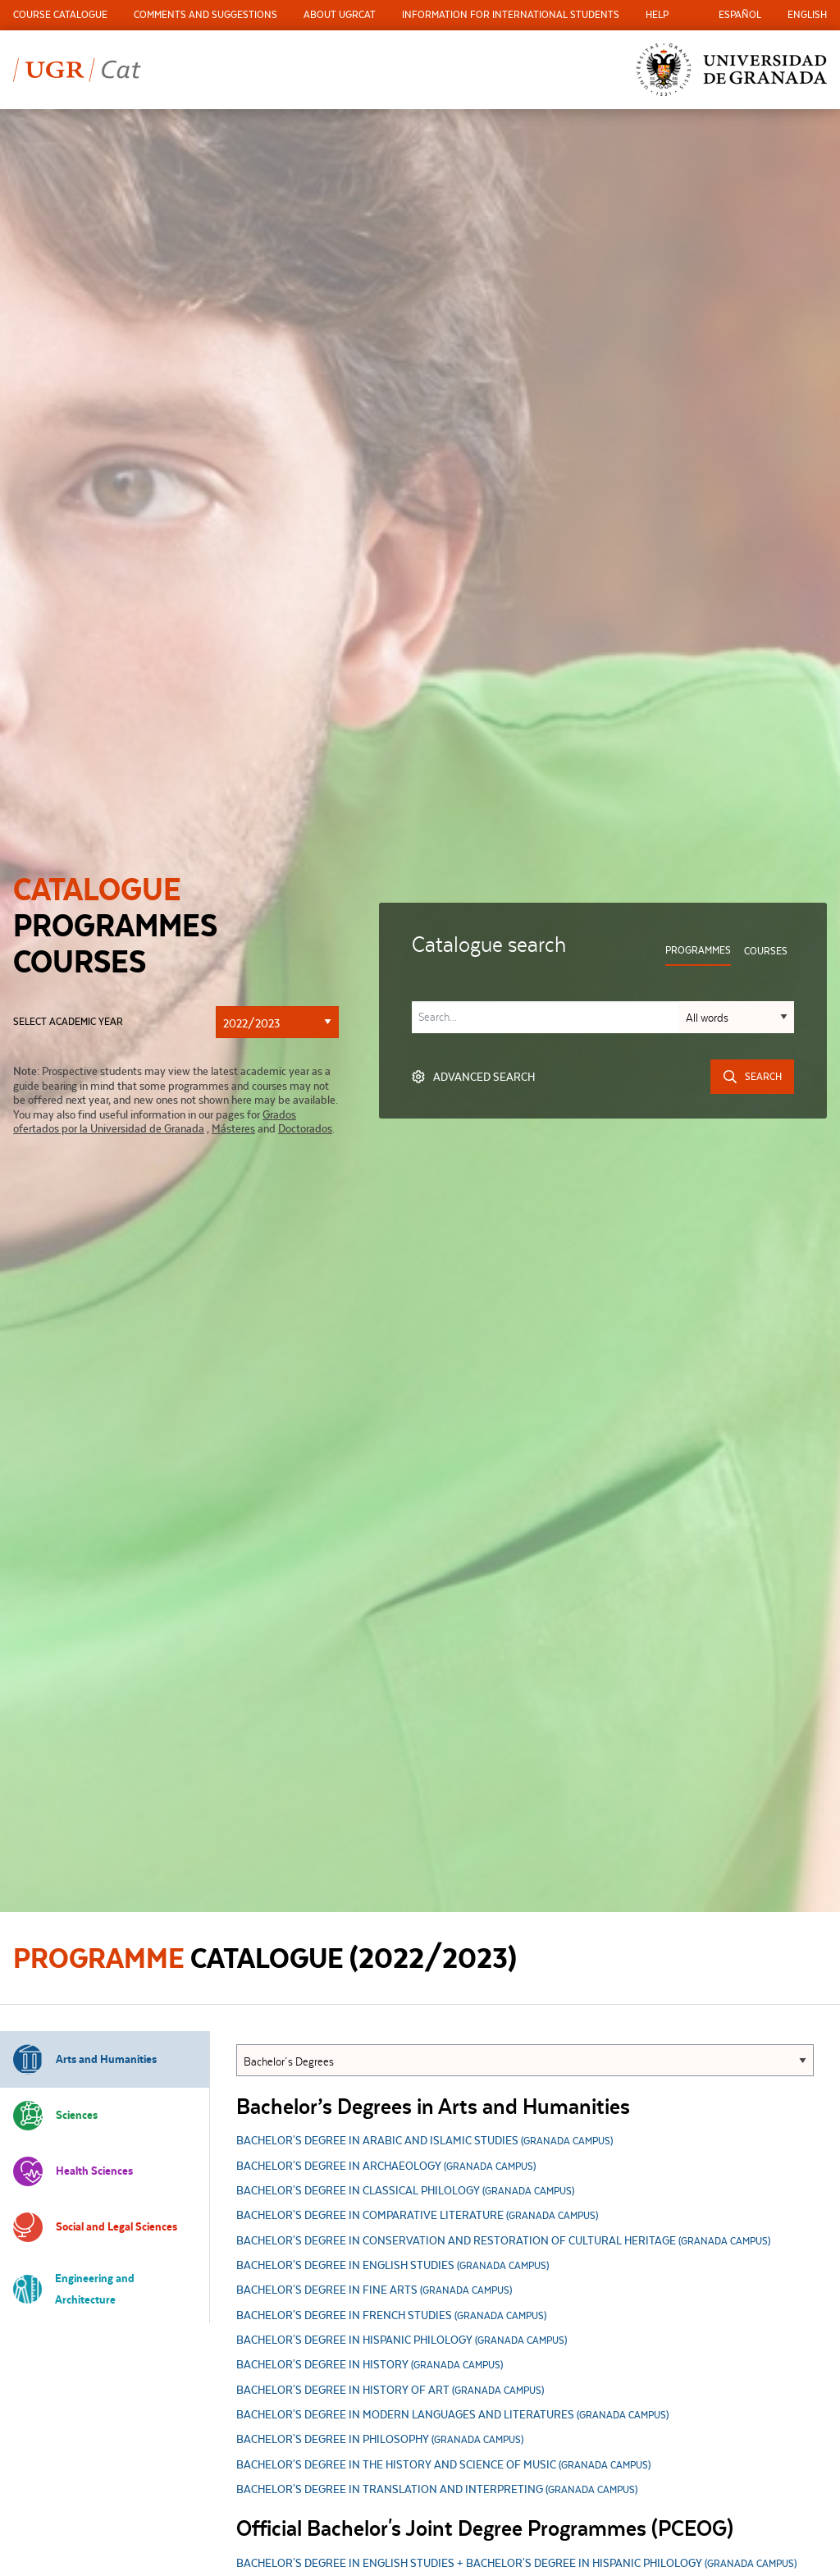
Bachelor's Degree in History (369, 2365)
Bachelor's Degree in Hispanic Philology (401, 2341)
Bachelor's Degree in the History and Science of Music (443, 2465)
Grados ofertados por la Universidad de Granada (154, 1122)
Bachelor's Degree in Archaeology (386, 2167)
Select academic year (68, 1021)
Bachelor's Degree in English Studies (392, 2266)
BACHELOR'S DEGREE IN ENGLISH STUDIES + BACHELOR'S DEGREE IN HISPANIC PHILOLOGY (516, 2564)
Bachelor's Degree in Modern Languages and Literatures (452, 2415)
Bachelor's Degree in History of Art (390, 2391)
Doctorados (305, 1128)
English (807, 14)
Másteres (233, 1128)
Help (657, 14)
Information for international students (510, 14)
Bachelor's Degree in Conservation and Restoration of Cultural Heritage (503, 2241)
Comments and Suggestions (205, 14)
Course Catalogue (60, 14)
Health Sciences (73, 2171)
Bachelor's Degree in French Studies (391, 2316)
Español (740, 14)
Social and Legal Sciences (95, 2227)
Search (753, 1076)
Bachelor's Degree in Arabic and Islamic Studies (424, 2141)
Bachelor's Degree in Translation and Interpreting (436, 2490)
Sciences (55, 2115)
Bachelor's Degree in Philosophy (379, 2440)
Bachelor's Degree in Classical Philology (405, 2191)
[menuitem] (60, 15)
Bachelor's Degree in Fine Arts (374, 2291)
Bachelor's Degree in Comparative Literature (417, 2216)
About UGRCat (340, 14)
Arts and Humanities (85, 2059)
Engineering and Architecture (74, 2289)
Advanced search (473, 1076)
